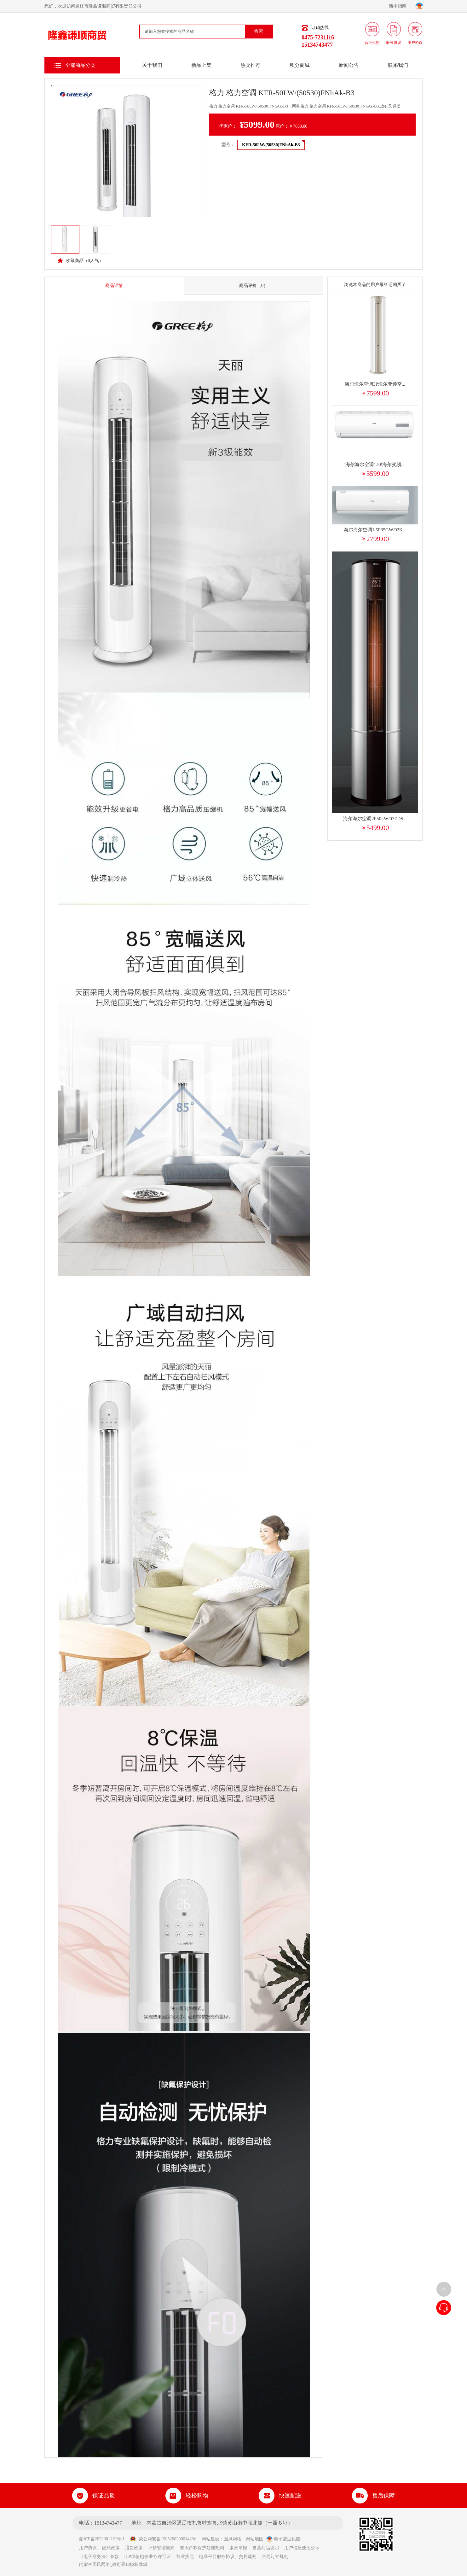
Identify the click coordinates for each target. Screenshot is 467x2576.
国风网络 (232, 2539)
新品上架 (201, 65)
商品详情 (114, 285)
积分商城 (300, 65)
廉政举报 (238, 2547)
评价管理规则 (161, 2547)
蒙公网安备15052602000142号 (163, 2539)
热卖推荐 (250, 65)
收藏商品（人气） (80, 260)
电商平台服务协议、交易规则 (228, 2556)
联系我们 (398, 65)
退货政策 (134, 2547)
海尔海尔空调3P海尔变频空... (375, 384)
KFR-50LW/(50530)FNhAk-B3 (271, 145)
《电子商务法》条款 (99, 2556)
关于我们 (152, 65)
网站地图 (254, 2539)
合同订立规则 (275, 2556)
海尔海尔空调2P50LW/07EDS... (375, 818)
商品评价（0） (253, 285)
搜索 (258, 31)
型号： (228, 144)
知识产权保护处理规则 (202, 2547)
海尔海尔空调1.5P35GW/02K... (375, 529)
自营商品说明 (265, 2547)
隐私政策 (111, 2547)
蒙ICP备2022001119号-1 (104, 2539)
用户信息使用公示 (302, 2547)
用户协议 (88, 2547)
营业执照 (185, 2556)
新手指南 (400, 6)
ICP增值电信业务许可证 (147, 2556)
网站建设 (210, 2539)
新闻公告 (349, 65)
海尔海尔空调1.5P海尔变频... (375, 464)
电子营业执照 (283, 2539)
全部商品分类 (80, 65)
